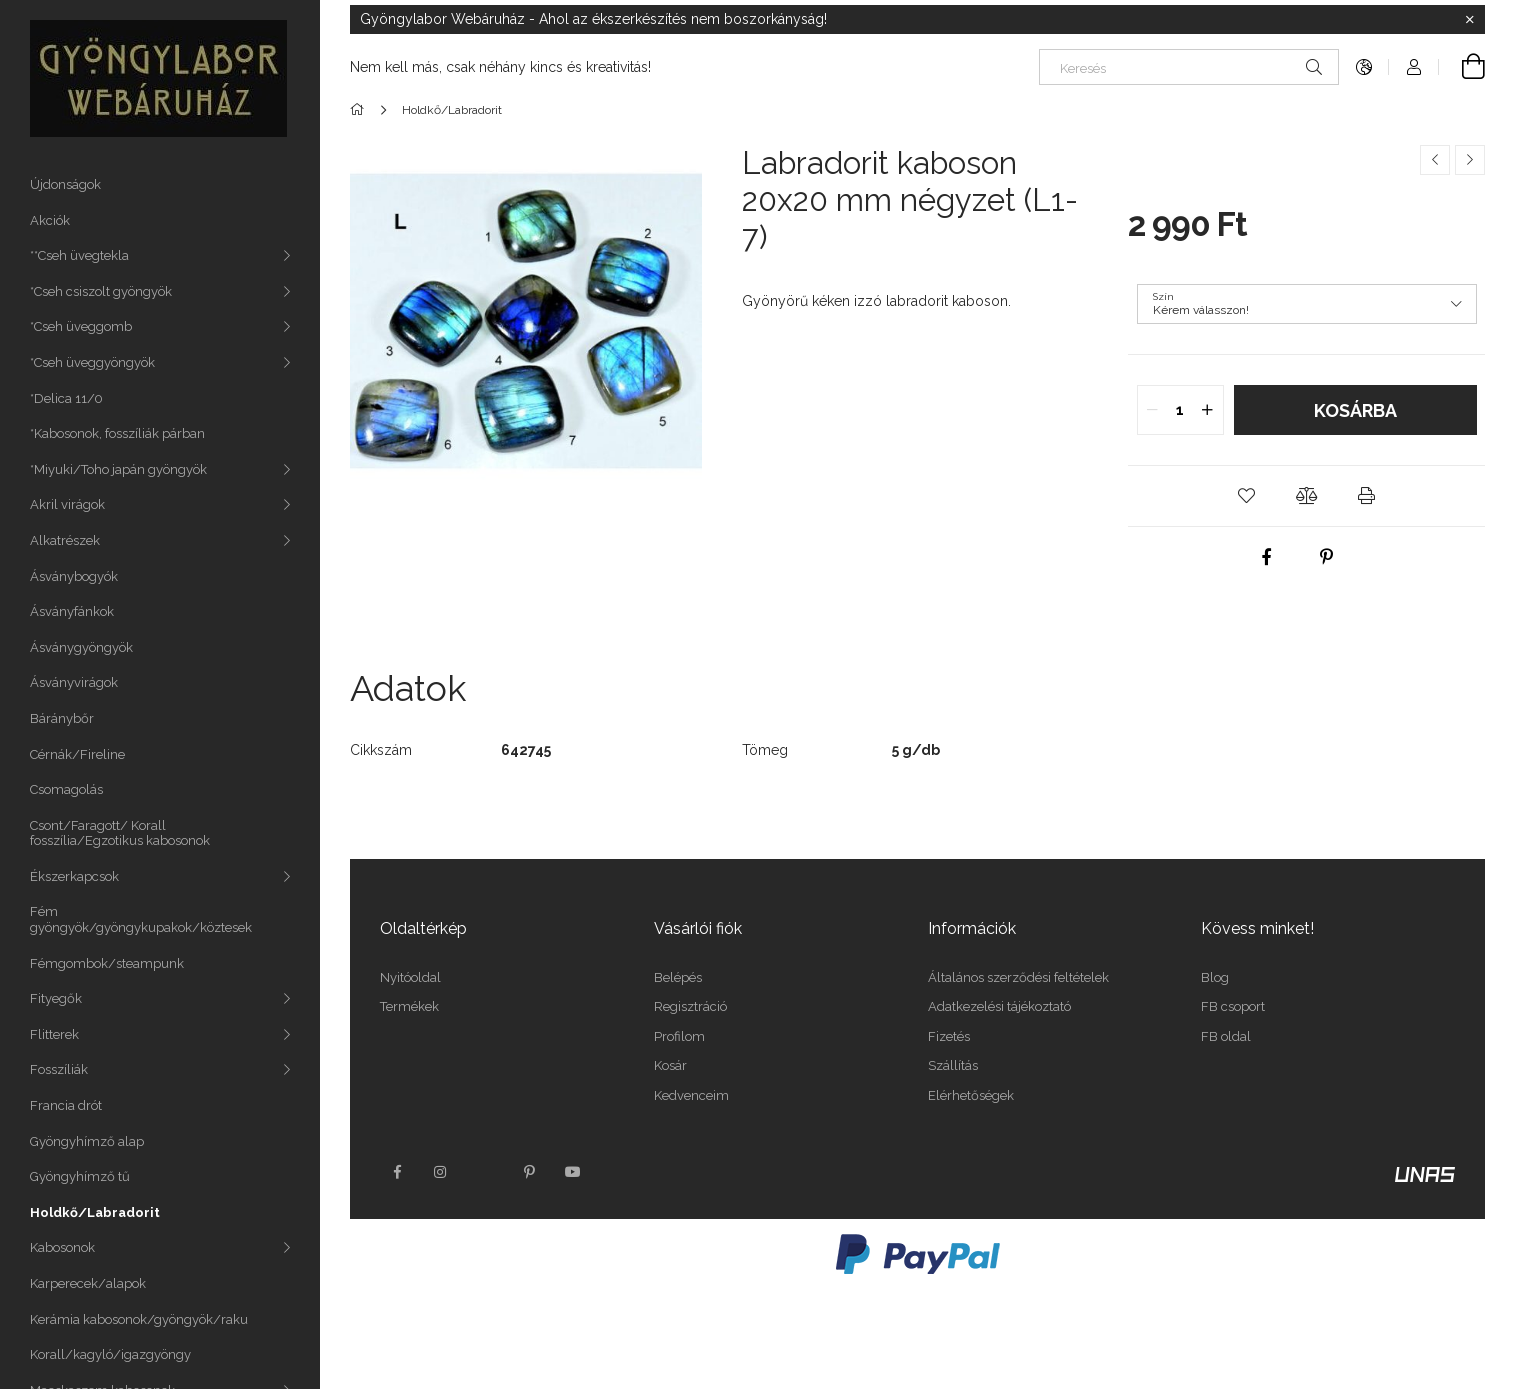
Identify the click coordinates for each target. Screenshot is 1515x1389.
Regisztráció (690, 1006)
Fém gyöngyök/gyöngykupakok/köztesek (141, 919)
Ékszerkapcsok (74, 876)
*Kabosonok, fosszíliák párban (117, 433)
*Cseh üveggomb (81, 326)
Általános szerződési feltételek (1018, 977)
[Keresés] (1189, 67)
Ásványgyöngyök (81, 647)
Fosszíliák (59, 1069)
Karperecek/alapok (88, 1283)
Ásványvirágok (74, 682)
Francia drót (66, 1105)
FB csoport (1233, 1006)
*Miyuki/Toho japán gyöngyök (118, 469)
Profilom (679, 1036)
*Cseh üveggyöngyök (92, 362)
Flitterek (54, 1034)
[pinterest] (1326, 557)
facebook (397, 1172)
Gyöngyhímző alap (87, 1141)
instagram (441, 1172)
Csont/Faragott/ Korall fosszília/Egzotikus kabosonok (120, 833)
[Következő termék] (1470, 160)
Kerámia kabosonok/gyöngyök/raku (139, 1319)
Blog (1215, 977)
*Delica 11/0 (66, 398)
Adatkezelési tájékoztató (999, 1006)
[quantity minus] (1153, 410)
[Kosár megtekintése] (1462, 67)
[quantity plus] (1208, 410)
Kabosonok (62, 1247)
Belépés (678, 977)
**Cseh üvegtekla (79, 255)
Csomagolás (66, 789)
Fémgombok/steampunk (107, 963)
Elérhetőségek (971, 1095)
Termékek (409, 1006)
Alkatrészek (65, 540)
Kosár (670, 1065)
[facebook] (1266, 557)
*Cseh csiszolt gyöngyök (101, 291)
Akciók (50, 220)
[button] (1247, 496)
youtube (573, 1172)
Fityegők (56, 998)
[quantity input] (1180, 410)
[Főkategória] (360, 110)
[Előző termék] (1435, 160)
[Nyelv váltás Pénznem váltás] (1364, 67)
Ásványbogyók (74, 576)
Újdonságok (65, 184)
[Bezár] (1470, 20)
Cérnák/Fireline (77, 754)
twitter (485, 1172)
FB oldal (1226, 1036)
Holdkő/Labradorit (95, 1212)
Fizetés (949, 1036)
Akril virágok (67, 504)
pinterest (529, 1172)
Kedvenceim (691, 1095)
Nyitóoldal (410, 977)
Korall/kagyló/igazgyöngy (110, 1354)
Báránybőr (62, 718)
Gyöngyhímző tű (80, 1176)
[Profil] (1414, 67)
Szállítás (953, 1065)
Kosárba (1355, 410)
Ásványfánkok (72, 611)
